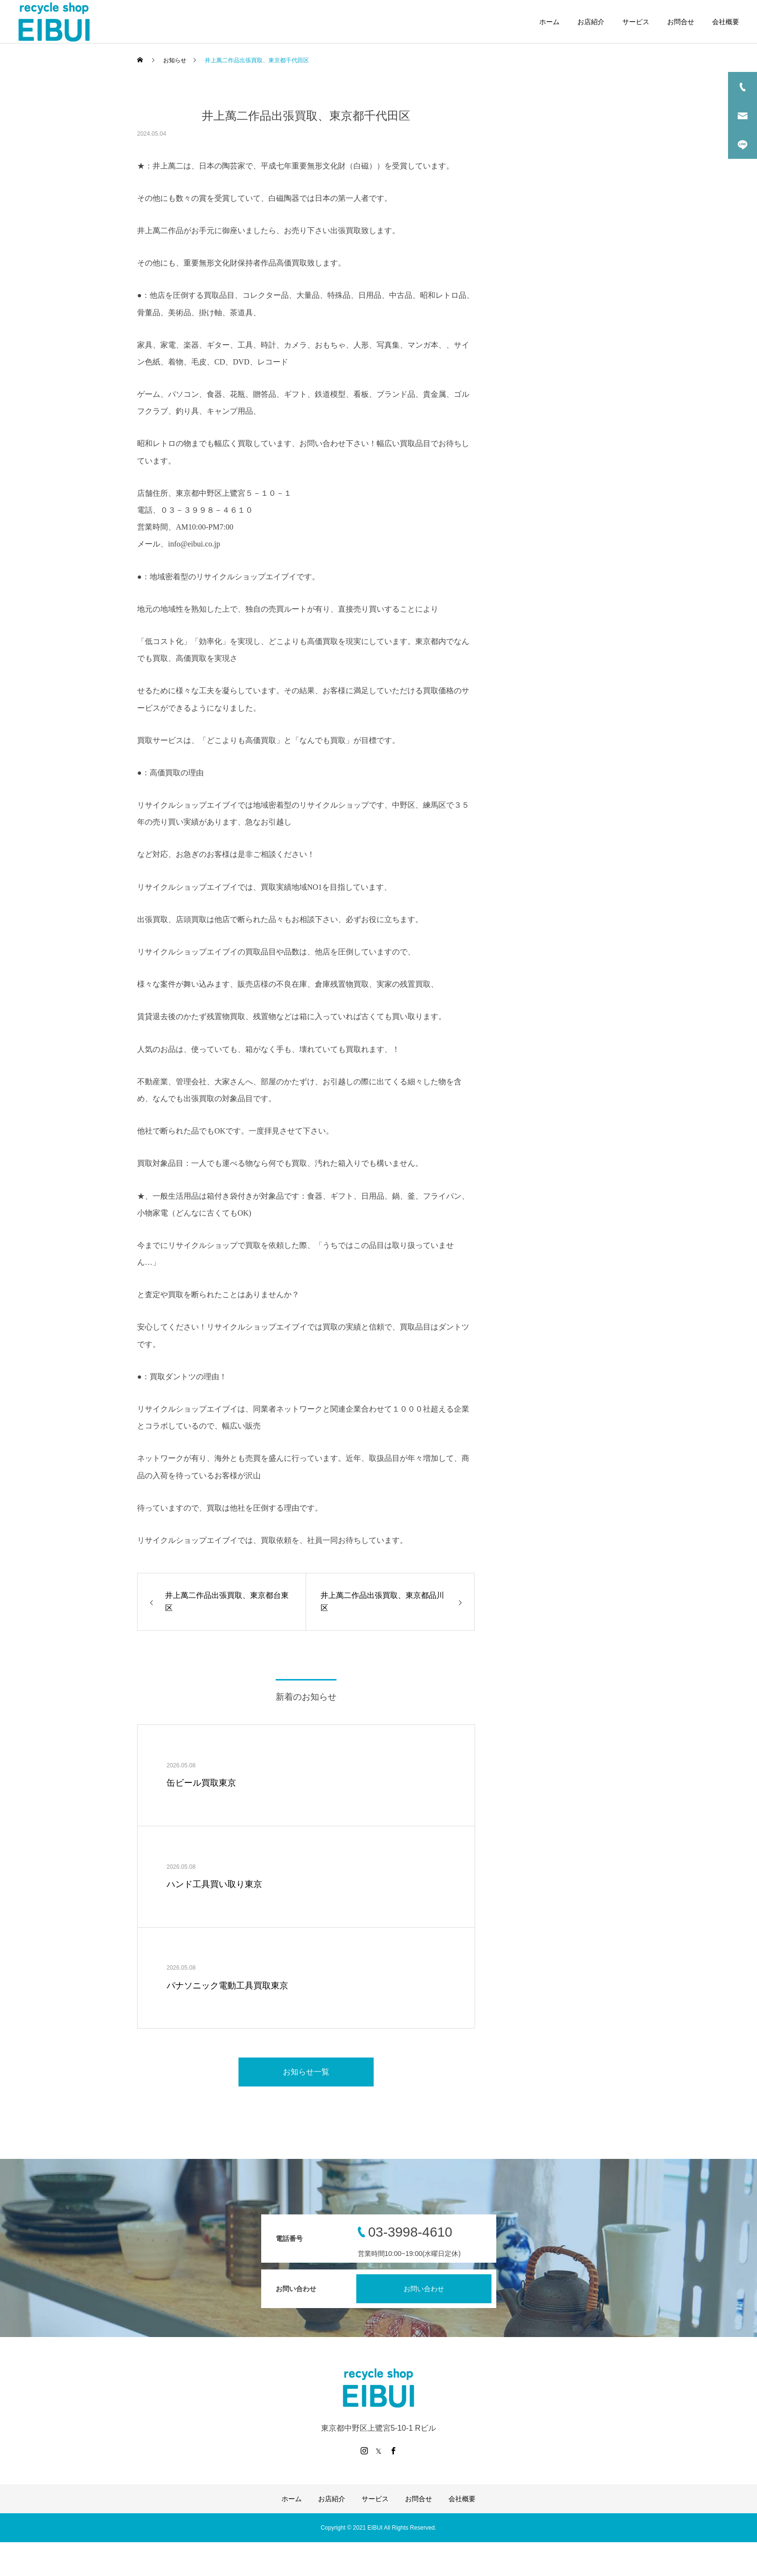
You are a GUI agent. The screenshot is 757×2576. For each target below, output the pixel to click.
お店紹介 (590, 22)
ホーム (549, 22)
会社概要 (725, 22)
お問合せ (680, 22)
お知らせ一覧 (306, 2072)
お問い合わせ (424, 2289)
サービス (635, 22)
